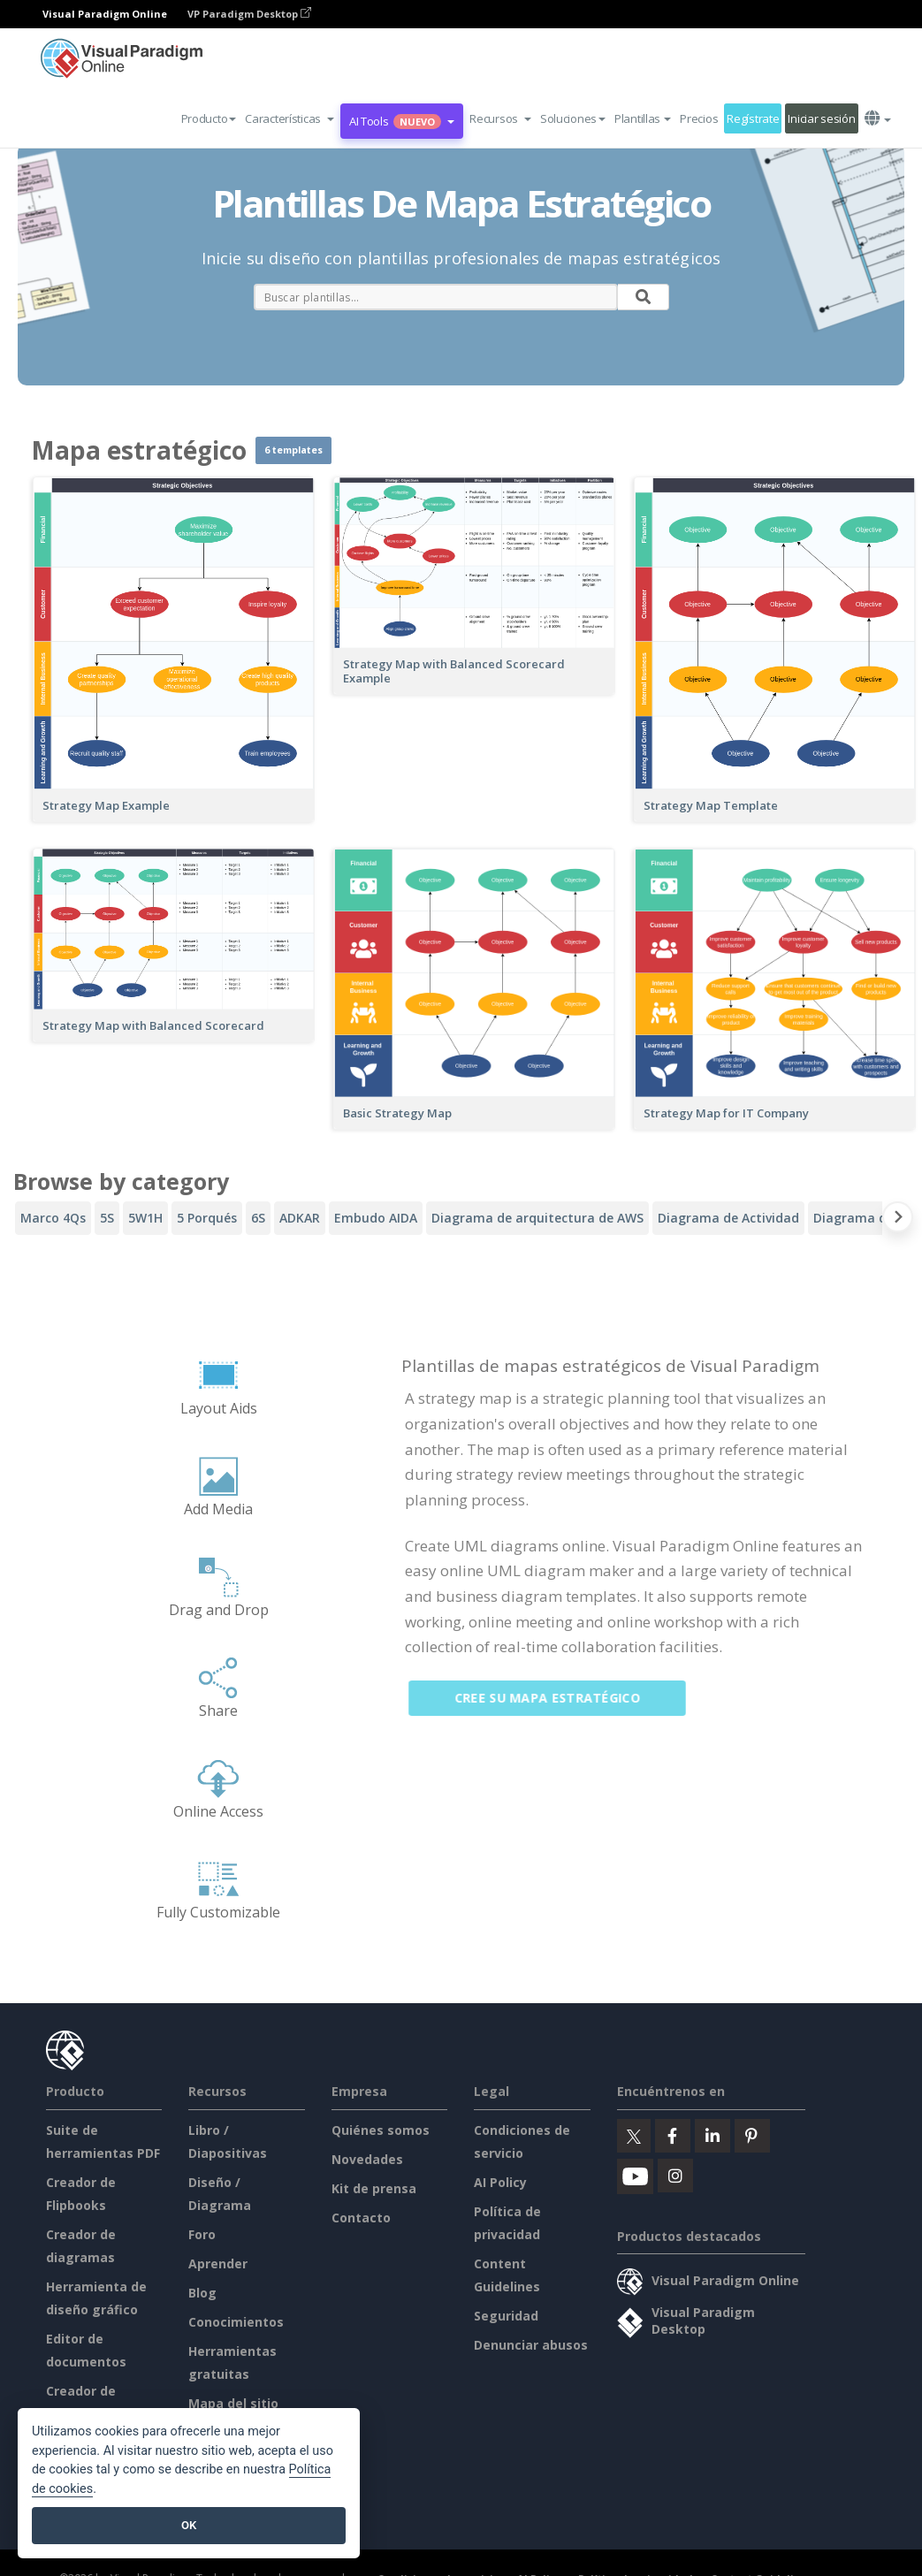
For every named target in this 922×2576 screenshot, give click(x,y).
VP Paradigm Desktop (249, 13)
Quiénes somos (380, 2130)
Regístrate (753, 118)
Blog (202, 2292)
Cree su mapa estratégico (557, 1697)
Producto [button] (209, 118)
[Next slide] (897, 1220)
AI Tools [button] (401, 121)
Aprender (218, 2263)
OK (188, 2525)
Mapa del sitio (233, 2403)
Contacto (361, 2217)
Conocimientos (236, 2321)
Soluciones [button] (573, 118)
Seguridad (506, 2315)
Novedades (367, 2159)
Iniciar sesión (821, 118)
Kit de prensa (373, 2188)
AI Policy (500, 2182)
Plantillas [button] (642, 118)
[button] (289, 118)
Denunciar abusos (531, 2344)
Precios (699, 118)
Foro (202, 2234)
